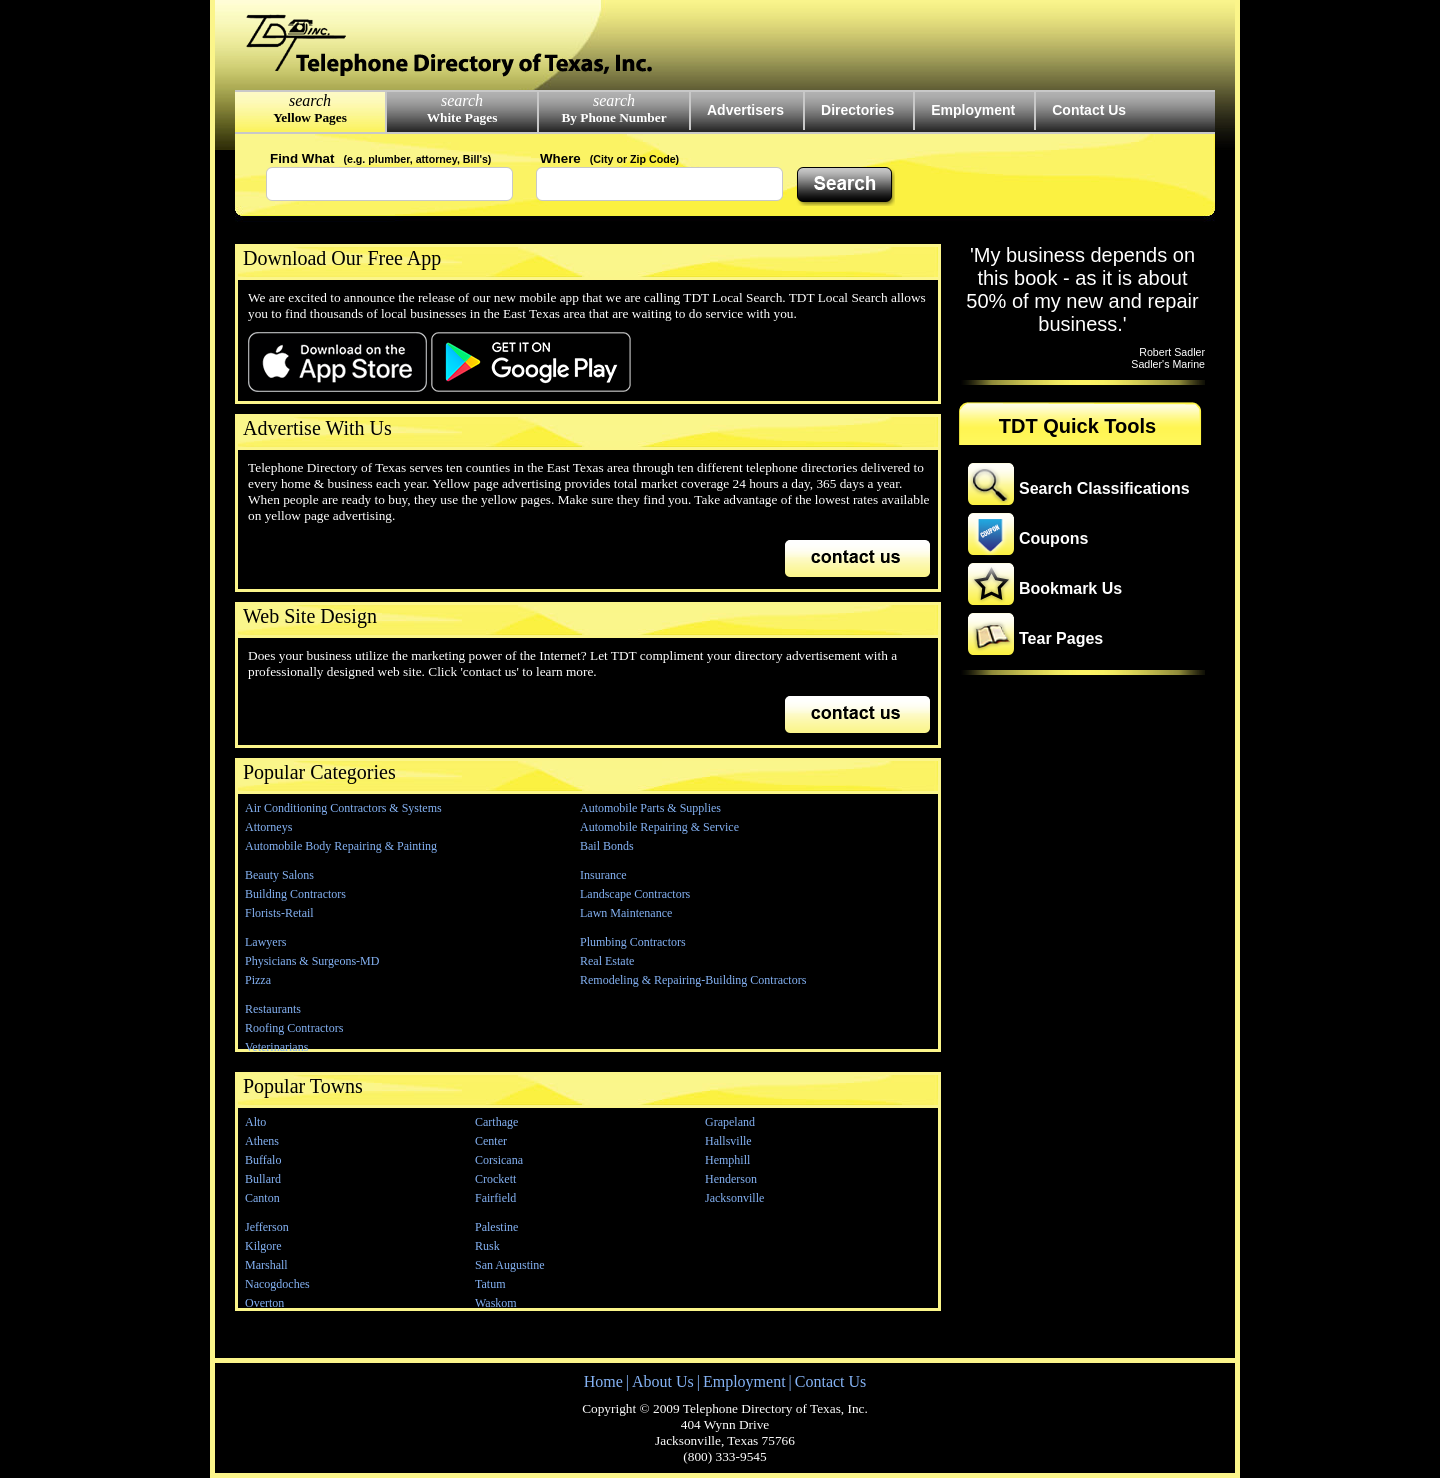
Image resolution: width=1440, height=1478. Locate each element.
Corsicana (499, 1160)
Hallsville (728, 1141)
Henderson (731, 1179)
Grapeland (730, 1122)
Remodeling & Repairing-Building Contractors (693, 980)
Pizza (258, 980)
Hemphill (727, 1160)
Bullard (263, 1179)
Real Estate (607, 961)
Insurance (603, 875)
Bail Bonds (607, 846)
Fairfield (495, 1198)
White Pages (462, 117)
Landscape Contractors (635, 894)
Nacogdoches (277, 1284)
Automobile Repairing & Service (659, 827)
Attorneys (268, 827)
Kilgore (263, 1246)
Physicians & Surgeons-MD (312, 961)
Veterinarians (276, 1047)
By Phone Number (613, 117)
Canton (262, 1198)
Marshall (266, 1265)
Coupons (1053, 538)
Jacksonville (734, 1198)
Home (603, 1381)
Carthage (496, 1122)
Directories (857, 110)
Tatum (490, 1284)
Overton (264, 1303)
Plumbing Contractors (633, 942)
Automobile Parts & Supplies (650, 808)
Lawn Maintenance (626, 913)
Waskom (496, 1303)
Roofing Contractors (294, 1028)
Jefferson (267, 1227)
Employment (973, 110)
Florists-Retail (279, 913)
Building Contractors (295, 894)
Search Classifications (1104, 488)
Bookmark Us (1070, 588)
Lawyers (265, 942)
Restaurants (273, 1009)
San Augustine (510, 1265)
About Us (663, 1381)
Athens (262, 1141)
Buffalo (263, 1160)
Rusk (487, 1246)
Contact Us (1089, 110)
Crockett (495, 1179)
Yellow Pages (310, 117)
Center (491, 1141)
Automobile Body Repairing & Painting (341, 846)
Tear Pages (1061, 638)
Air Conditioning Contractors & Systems (343, 808)
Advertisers (745, 110)
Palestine (496, 1227)
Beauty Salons (279, 875)
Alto (255, 1122)
